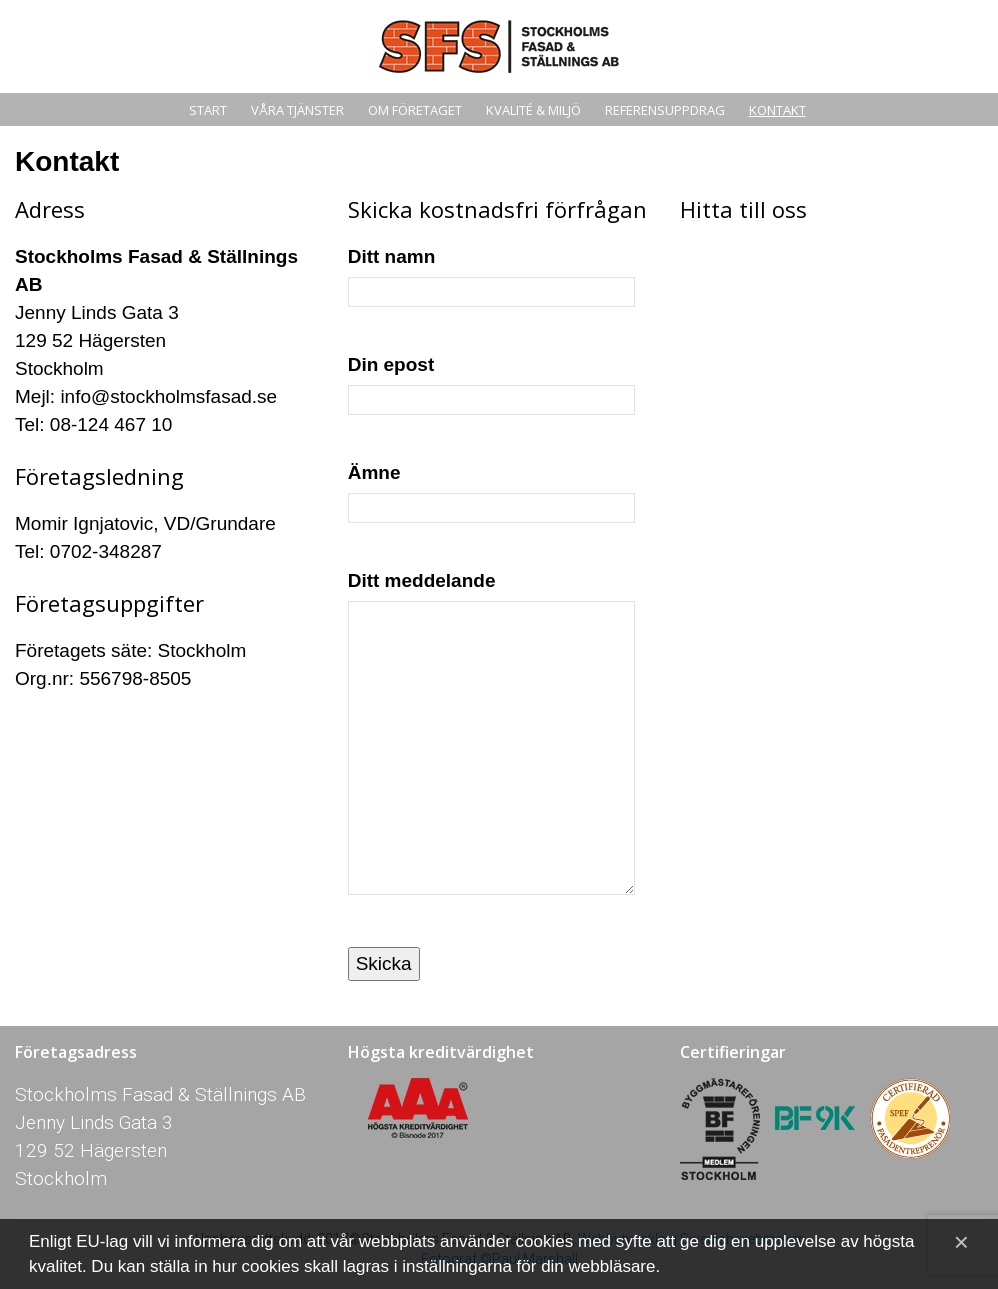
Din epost (492, 381)
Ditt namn (492, 273)
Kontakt (777, 110)
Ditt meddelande (492, 744)
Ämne (492, 489)
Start (208, 110)
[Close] (961, 1242)
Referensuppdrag (665, 110)
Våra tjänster (297, 110)
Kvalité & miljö (533, 110)
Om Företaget (415, 110)
